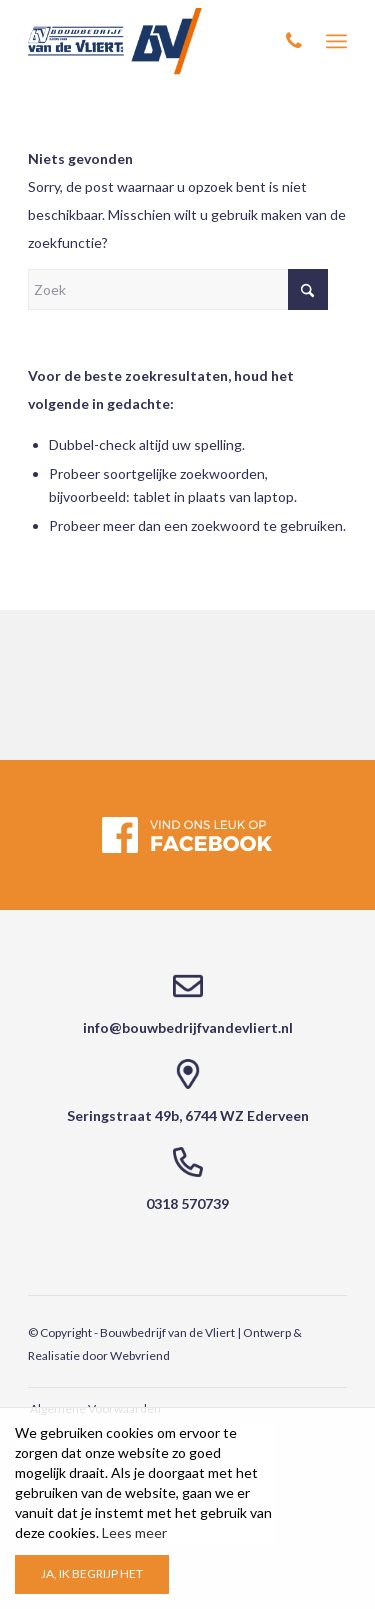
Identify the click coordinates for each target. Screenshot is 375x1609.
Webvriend (140, 1355)
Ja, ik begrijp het (92, 1573)
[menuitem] (336, 41)
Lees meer (134, 1532)
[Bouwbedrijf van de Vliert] (155, 41)
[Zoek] (178, 289)
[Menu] (336, 41)
